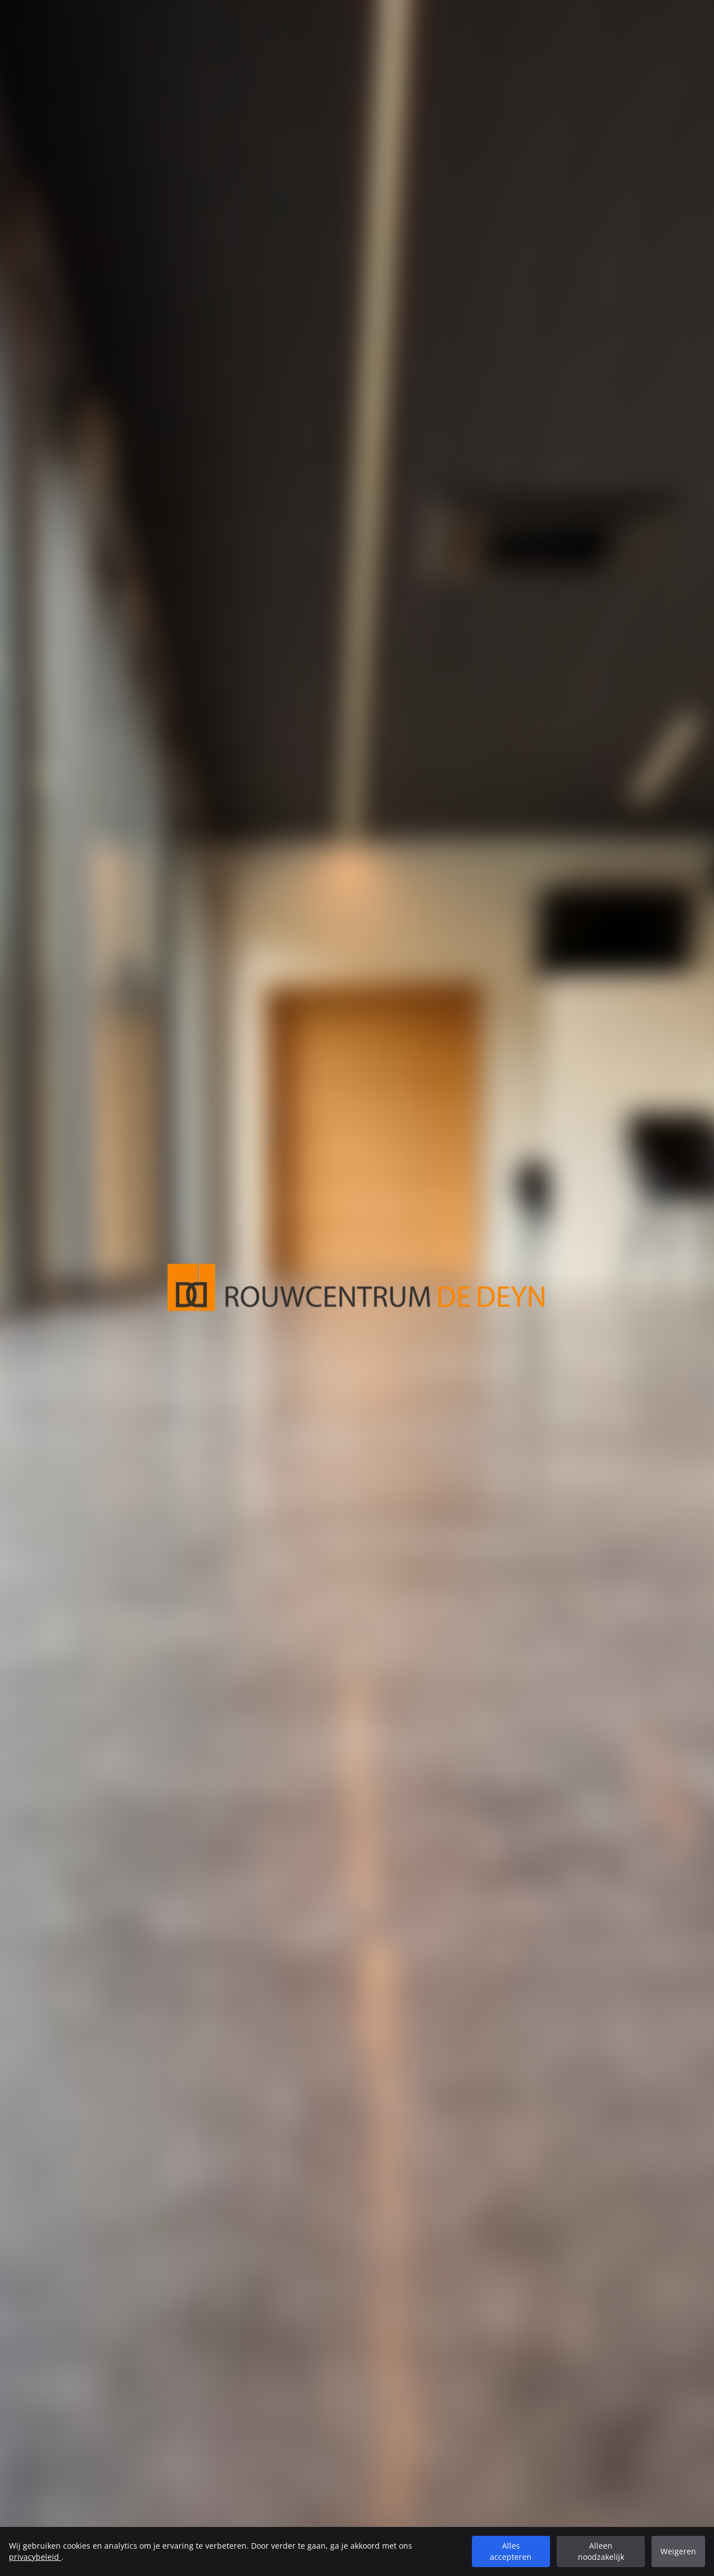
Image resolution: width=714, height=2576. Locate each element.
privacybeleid (35, 2556)
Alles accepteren (511, 2551)
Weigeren (678, 2551)
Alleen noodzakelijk (601, 2551)
